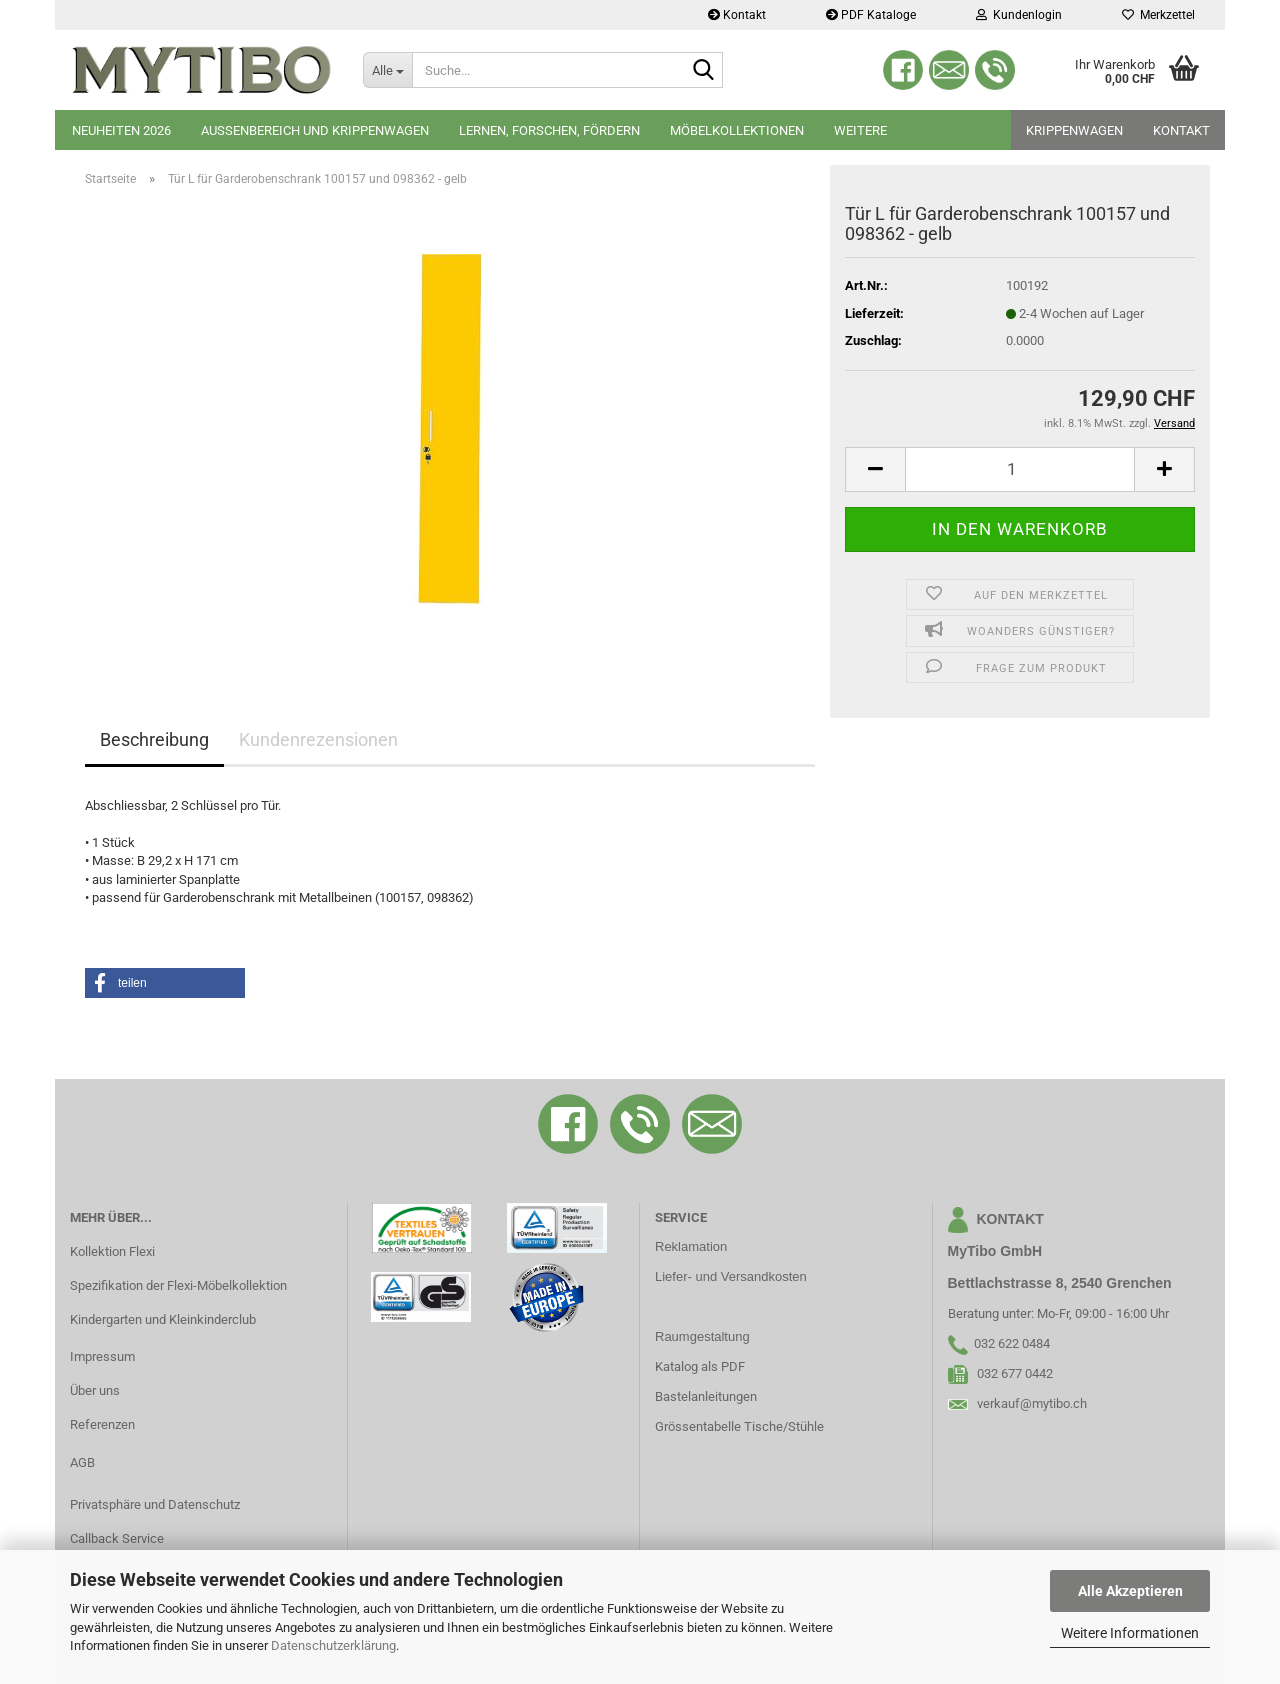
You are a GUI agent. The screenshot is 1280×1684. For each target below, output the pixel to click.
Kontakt (737, 15)
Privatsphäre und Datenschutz (155, 1504)
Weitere (860, 130)
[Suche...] (387, 70)
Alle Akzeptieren (1130, 1591)
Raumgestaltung (702, 1336)
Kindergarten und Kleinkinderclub (163, 1319)
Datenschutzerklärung (333, 1645)
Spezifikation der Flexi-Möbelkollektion (178, 1285)
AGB (82, 1462)
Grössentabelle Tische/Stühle (739, 1426)
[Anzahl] (1020, 469)
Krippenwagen (1074, 130)
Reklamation (691, 1246)
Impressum (102, 1356)
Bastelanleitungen (706, 1396)
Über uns (95, 1390)
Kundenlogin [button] (1019, 15)
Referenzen (102, 1424)
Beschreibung (154, 739)
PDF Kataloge (871, 15)
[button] (875, 469)
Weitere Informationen (1130, 1633)
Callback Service (117, 1538)
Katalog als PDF (700, 1366)
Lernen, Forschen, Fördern (549, 130)
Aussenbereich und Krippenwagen (315, 130)
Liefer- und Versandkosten (731, 1276)
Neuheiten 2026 (121, 130)
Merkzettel (1158, 15)
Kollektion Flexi (112, 1251)
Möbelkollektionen (737, 130)
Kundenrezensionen (318, 739)
